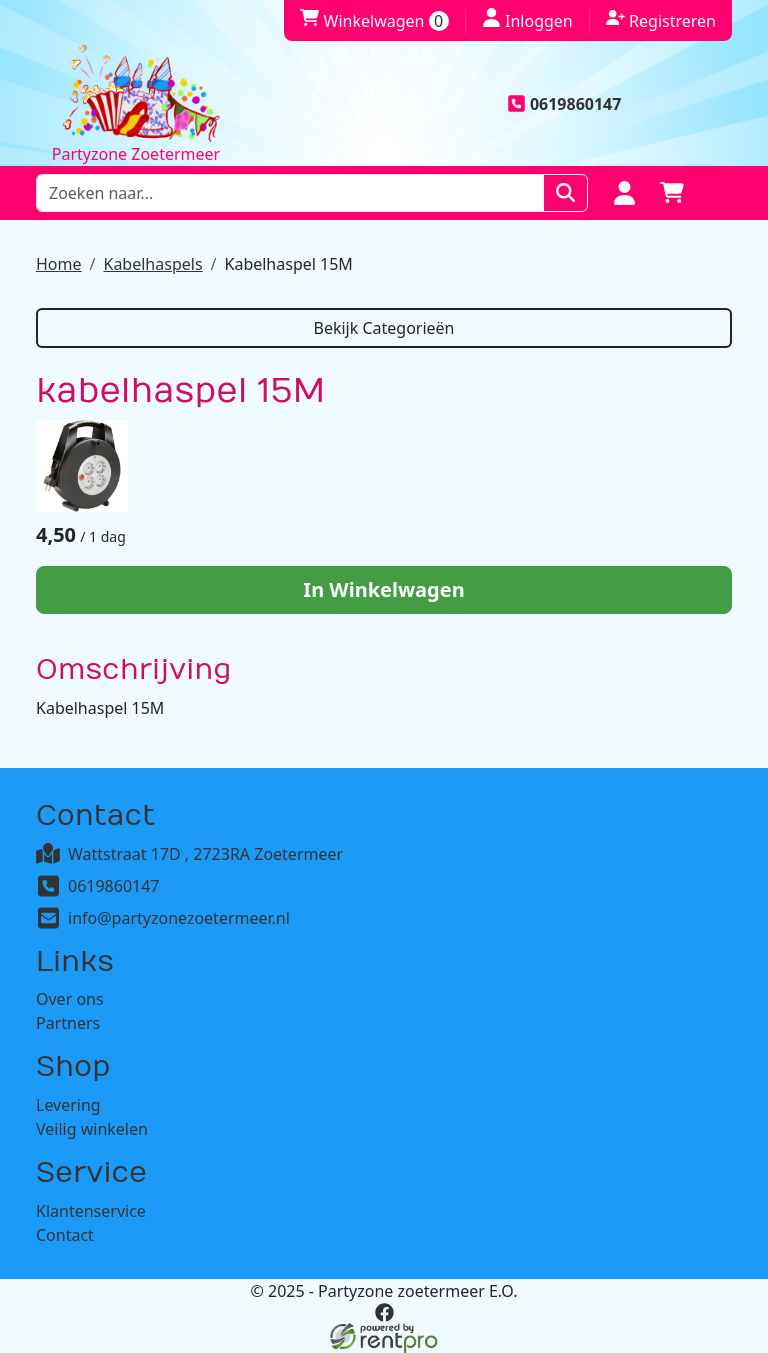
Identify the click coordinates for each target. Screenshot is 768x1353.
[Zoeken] (565, 193)
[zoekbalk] (290, 193)
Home (59, 264)
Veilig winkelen (92, 1129)
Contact (65, 1235)
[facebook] (383, 1312)
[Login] (624, 193)
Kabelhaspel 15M (289, 264)
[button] (720, 193)
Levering (68, 1105)
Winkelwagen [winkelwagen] (374, 21)
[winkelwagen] (672, 193)
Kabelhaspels (152, 264)
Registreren (661, 20)
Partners (68, 1023)
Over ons (70, 999)
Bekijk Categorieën (383, 328)
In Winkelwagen (383, 589)
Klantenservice (91, 1211)
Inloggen (527, 20)
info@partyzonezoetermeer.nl (179, 918)
